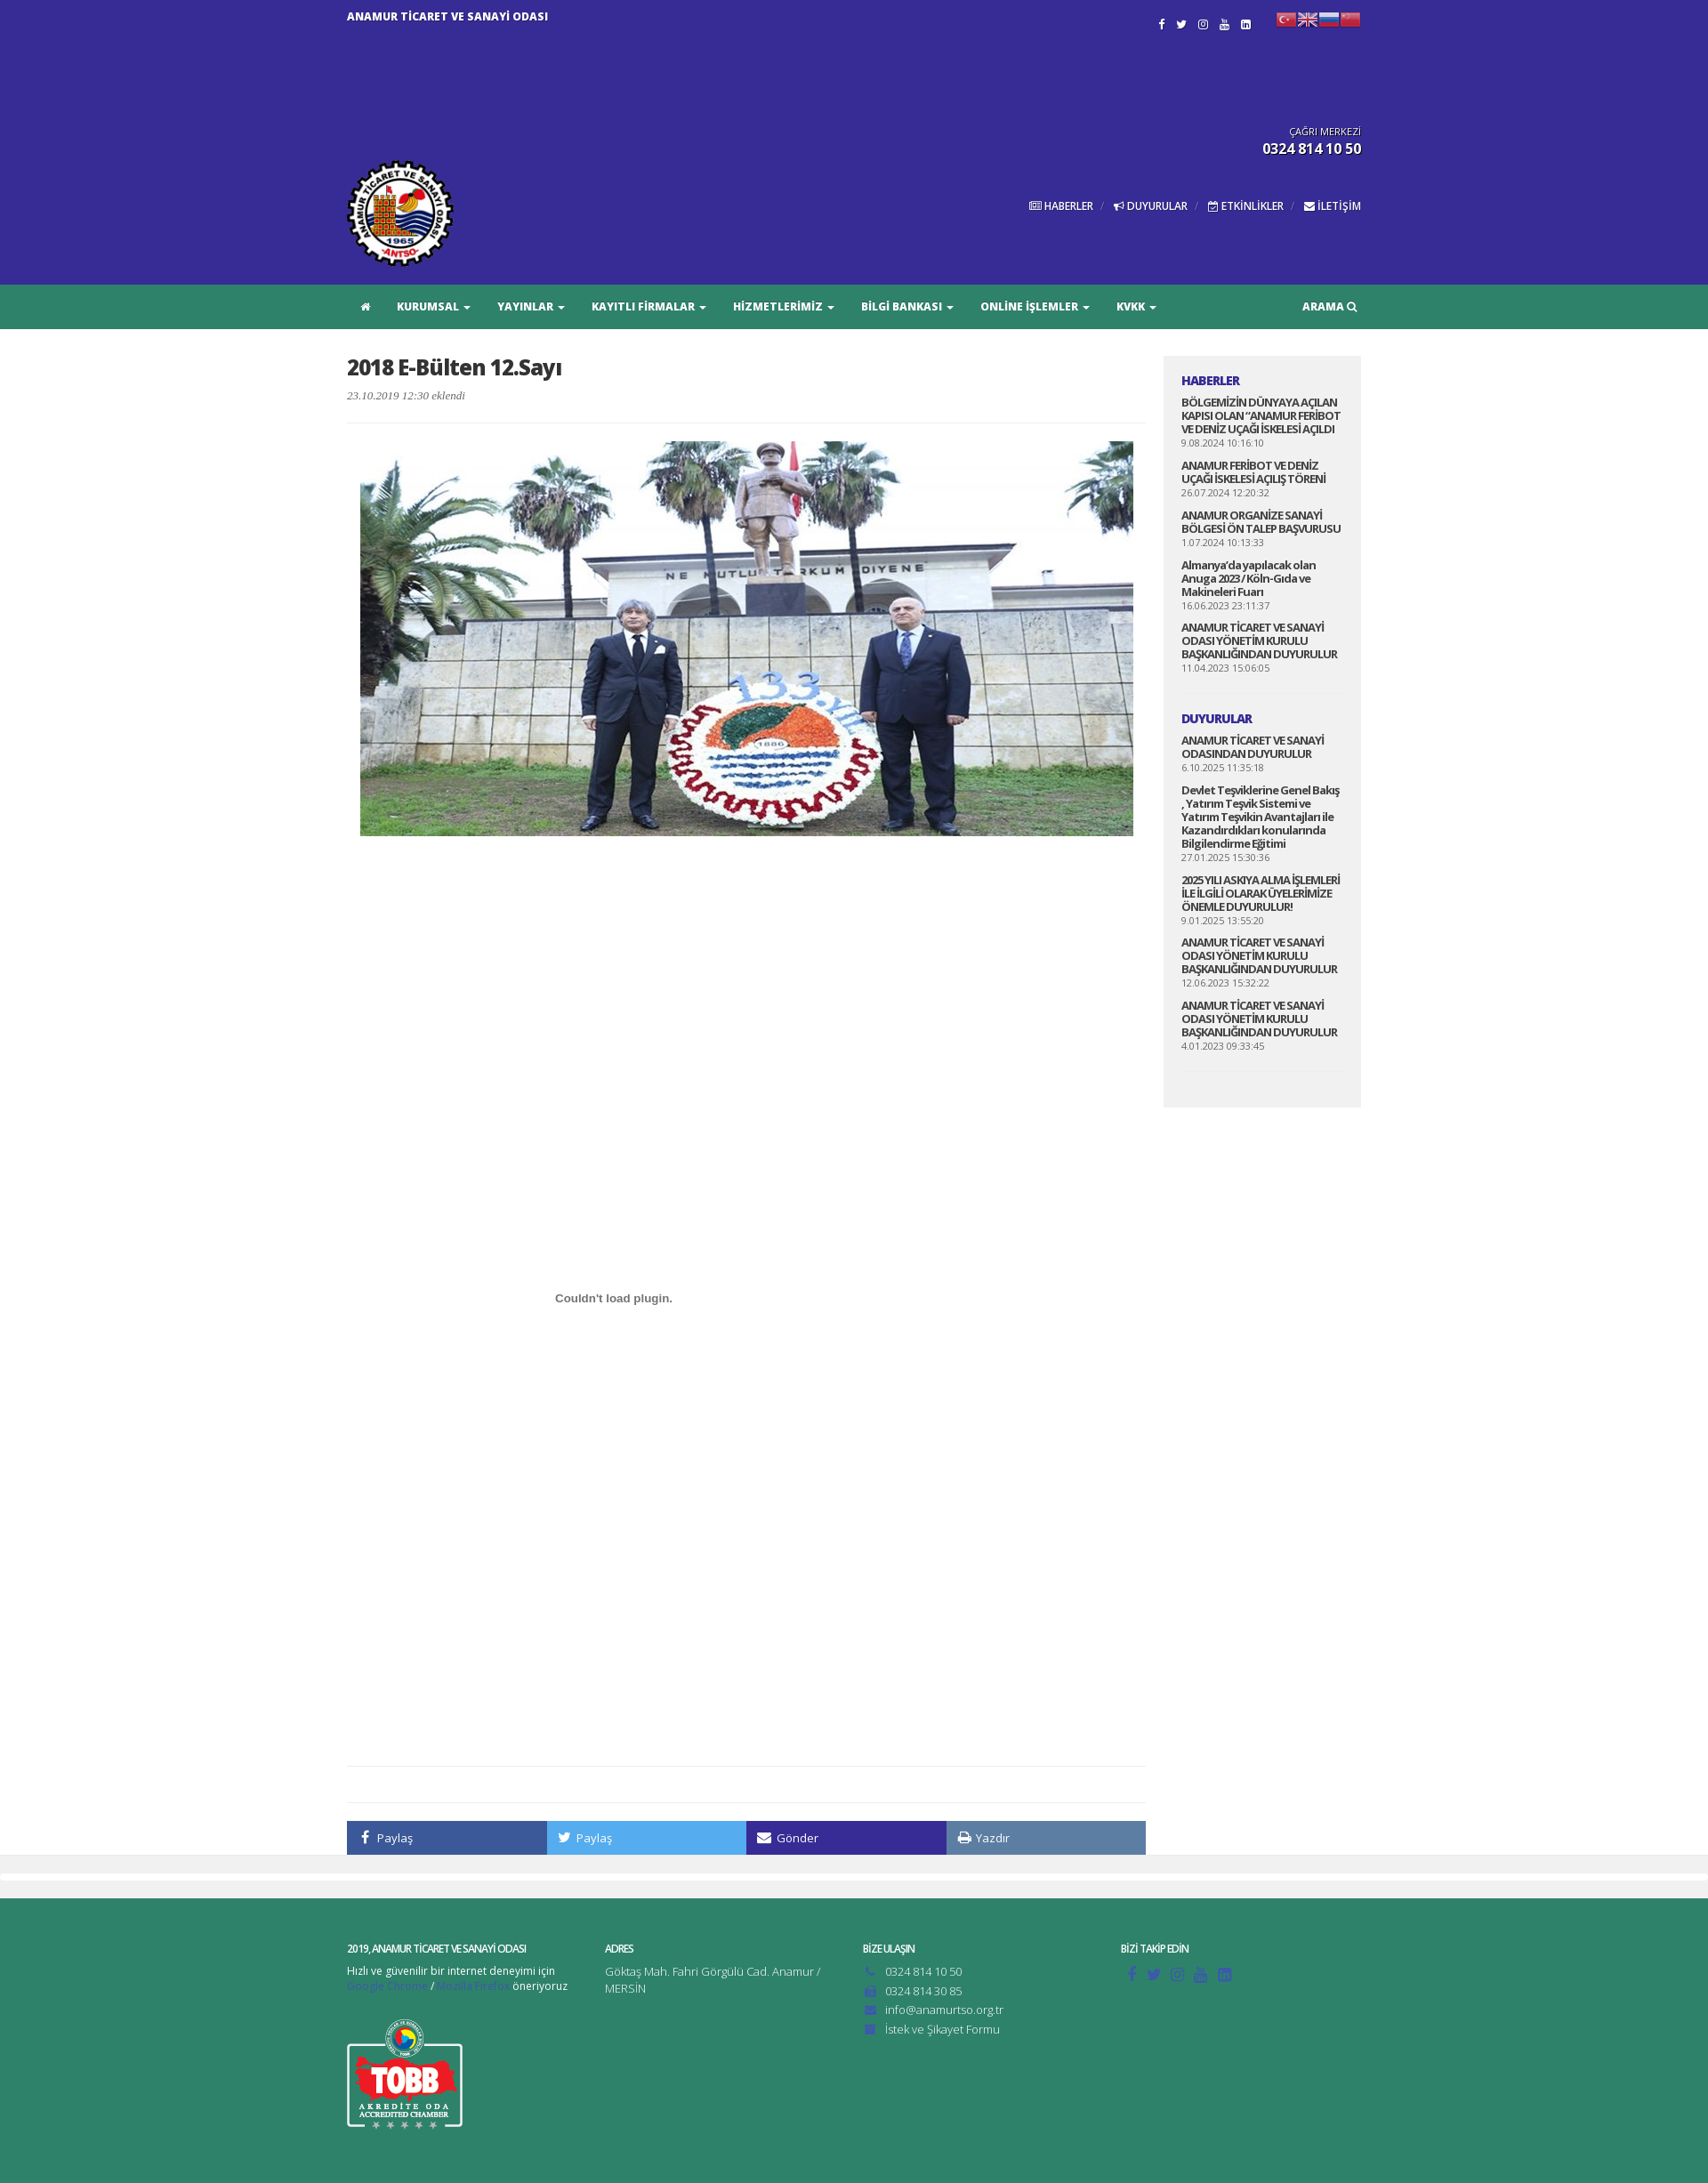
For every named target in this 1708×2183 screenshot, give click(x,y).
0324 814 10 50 (923, 1971)
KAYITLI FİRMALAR (649, 306)
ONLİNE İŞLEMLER (1035, 306)
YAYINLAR (531, 306)
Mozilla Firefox (473, 1986)
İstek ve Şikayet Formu (942, 2029)
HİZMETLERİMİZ (783, 306)
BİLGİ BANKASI (907, 306)
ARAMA (1329, 306)
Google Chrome (387, 1986)
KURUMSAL (434, 306)
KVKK (1136, 306)
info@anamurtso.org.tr (944, 2010)
